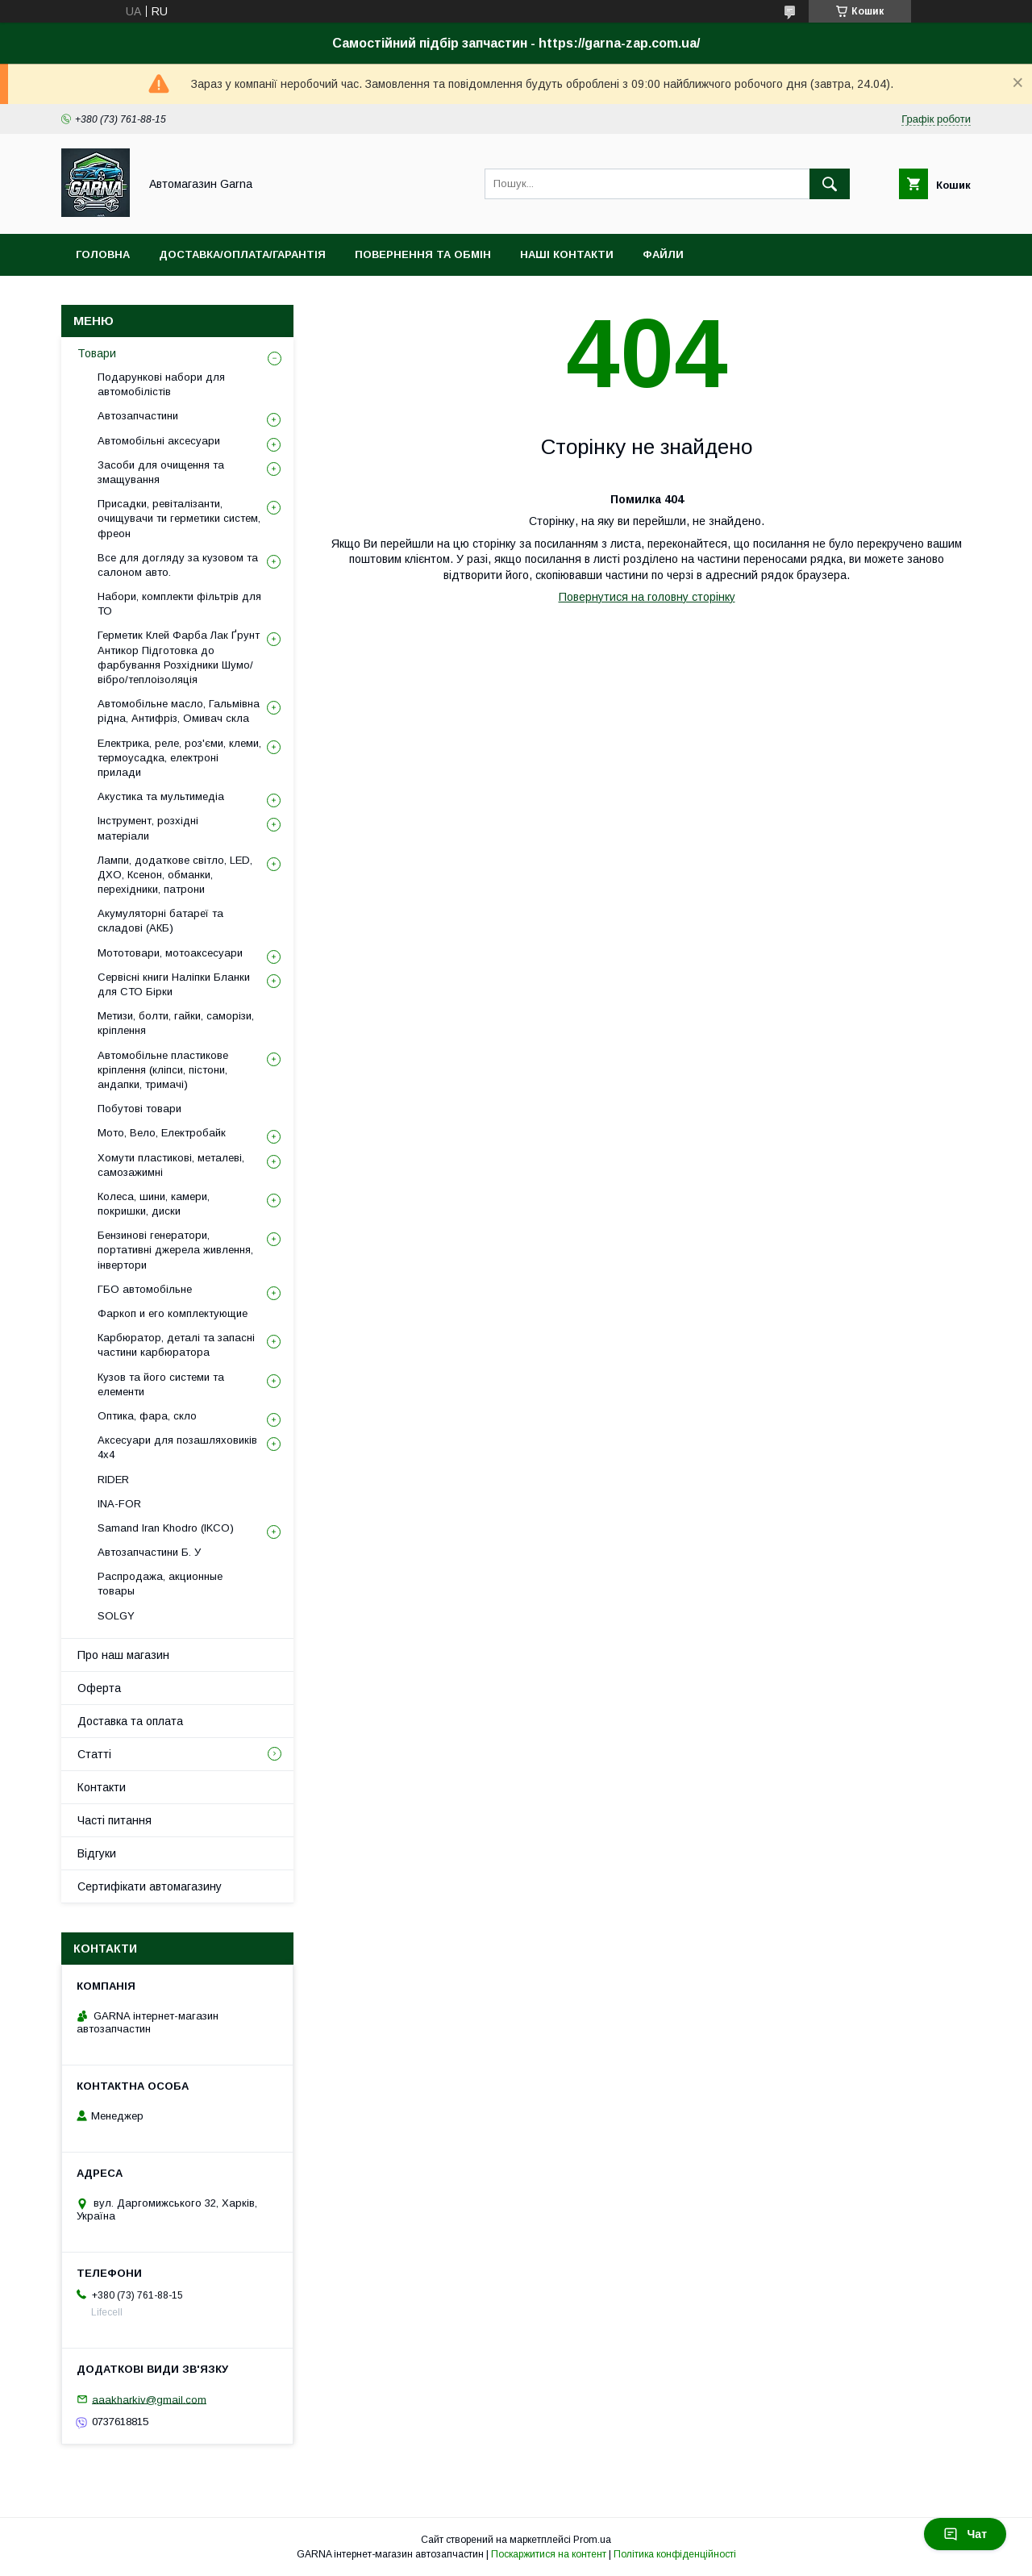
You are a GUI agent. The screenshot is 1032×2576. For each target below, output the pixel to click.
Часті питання (114, 1820)
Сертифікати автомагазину (149, 1886)
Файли (663, 254)
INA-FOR (119, 1504)
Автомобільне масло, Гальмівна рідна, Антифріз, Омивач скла (179, 711)
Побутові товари (139, 1109)
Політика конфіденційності (675, 2554)
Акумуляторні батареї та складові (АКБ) (160, 920)
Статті (94, 1754)
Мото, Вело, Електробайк (162, 1133)
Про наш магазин (123, 1655)
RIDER (113, 1479)
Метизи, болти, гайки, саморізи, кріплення (176, 1023)
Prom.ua (592, 2539)
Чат (965, 2534)
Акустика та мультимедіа (161, 796)
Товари (96, 353)
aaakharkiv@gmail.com (149, 2399)
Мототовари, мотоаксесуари (170, 953)
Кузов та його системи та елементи (161, 1384)
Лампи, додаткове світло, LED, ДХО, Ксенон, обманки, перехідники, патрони (175, 874)
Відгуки (96, 1853)
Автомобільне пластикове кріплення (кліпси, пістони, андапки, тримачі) (163, 1069)
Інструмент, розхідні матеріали (148, 828)
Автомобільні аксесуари (159, 441)
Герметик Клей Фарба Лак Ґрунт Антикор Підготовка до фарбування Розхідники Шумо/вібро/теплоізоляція (179, 657)
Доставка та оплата (130, 1721)
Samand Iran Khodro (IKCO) (166, 1528)
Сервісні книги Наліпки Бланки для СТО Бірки (174, 984)
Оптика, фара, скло (147, 1416)
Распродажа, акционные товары (160, 1583)
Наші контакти (567, 254)
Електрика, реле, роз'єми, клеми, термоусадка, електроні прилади (179, 757)
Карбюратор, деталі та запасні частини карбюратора (176, 1345)
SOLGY (116, 1616)
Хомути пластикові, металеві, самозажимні (171, 1165)
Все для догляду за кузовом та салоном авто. (178, 565)
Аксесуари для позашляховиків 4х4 (177, 1447)
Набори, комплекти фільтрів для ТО (179, 603)
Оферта (99, 1688)
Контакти (101, 1787)
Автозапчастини (138, 416)
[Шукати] (829, 184)
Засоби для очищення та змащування (161, 472)
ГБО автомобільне (145, 1289)
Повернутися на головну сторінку (647, 596)
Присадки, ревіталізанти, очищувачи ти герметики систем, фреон (179, 518)
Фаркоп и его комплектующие (173, 1313)
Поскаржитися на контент (548, 2554)
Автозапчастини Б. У (149, 1552)
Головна (103, 254)
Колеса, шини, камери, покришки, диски (154, 1203)
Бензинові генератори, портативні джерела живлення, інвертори (175, 1249)
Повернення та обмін (423, 254)
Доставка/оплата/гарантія (242, 254)
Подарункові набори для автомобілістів (161, 384)
